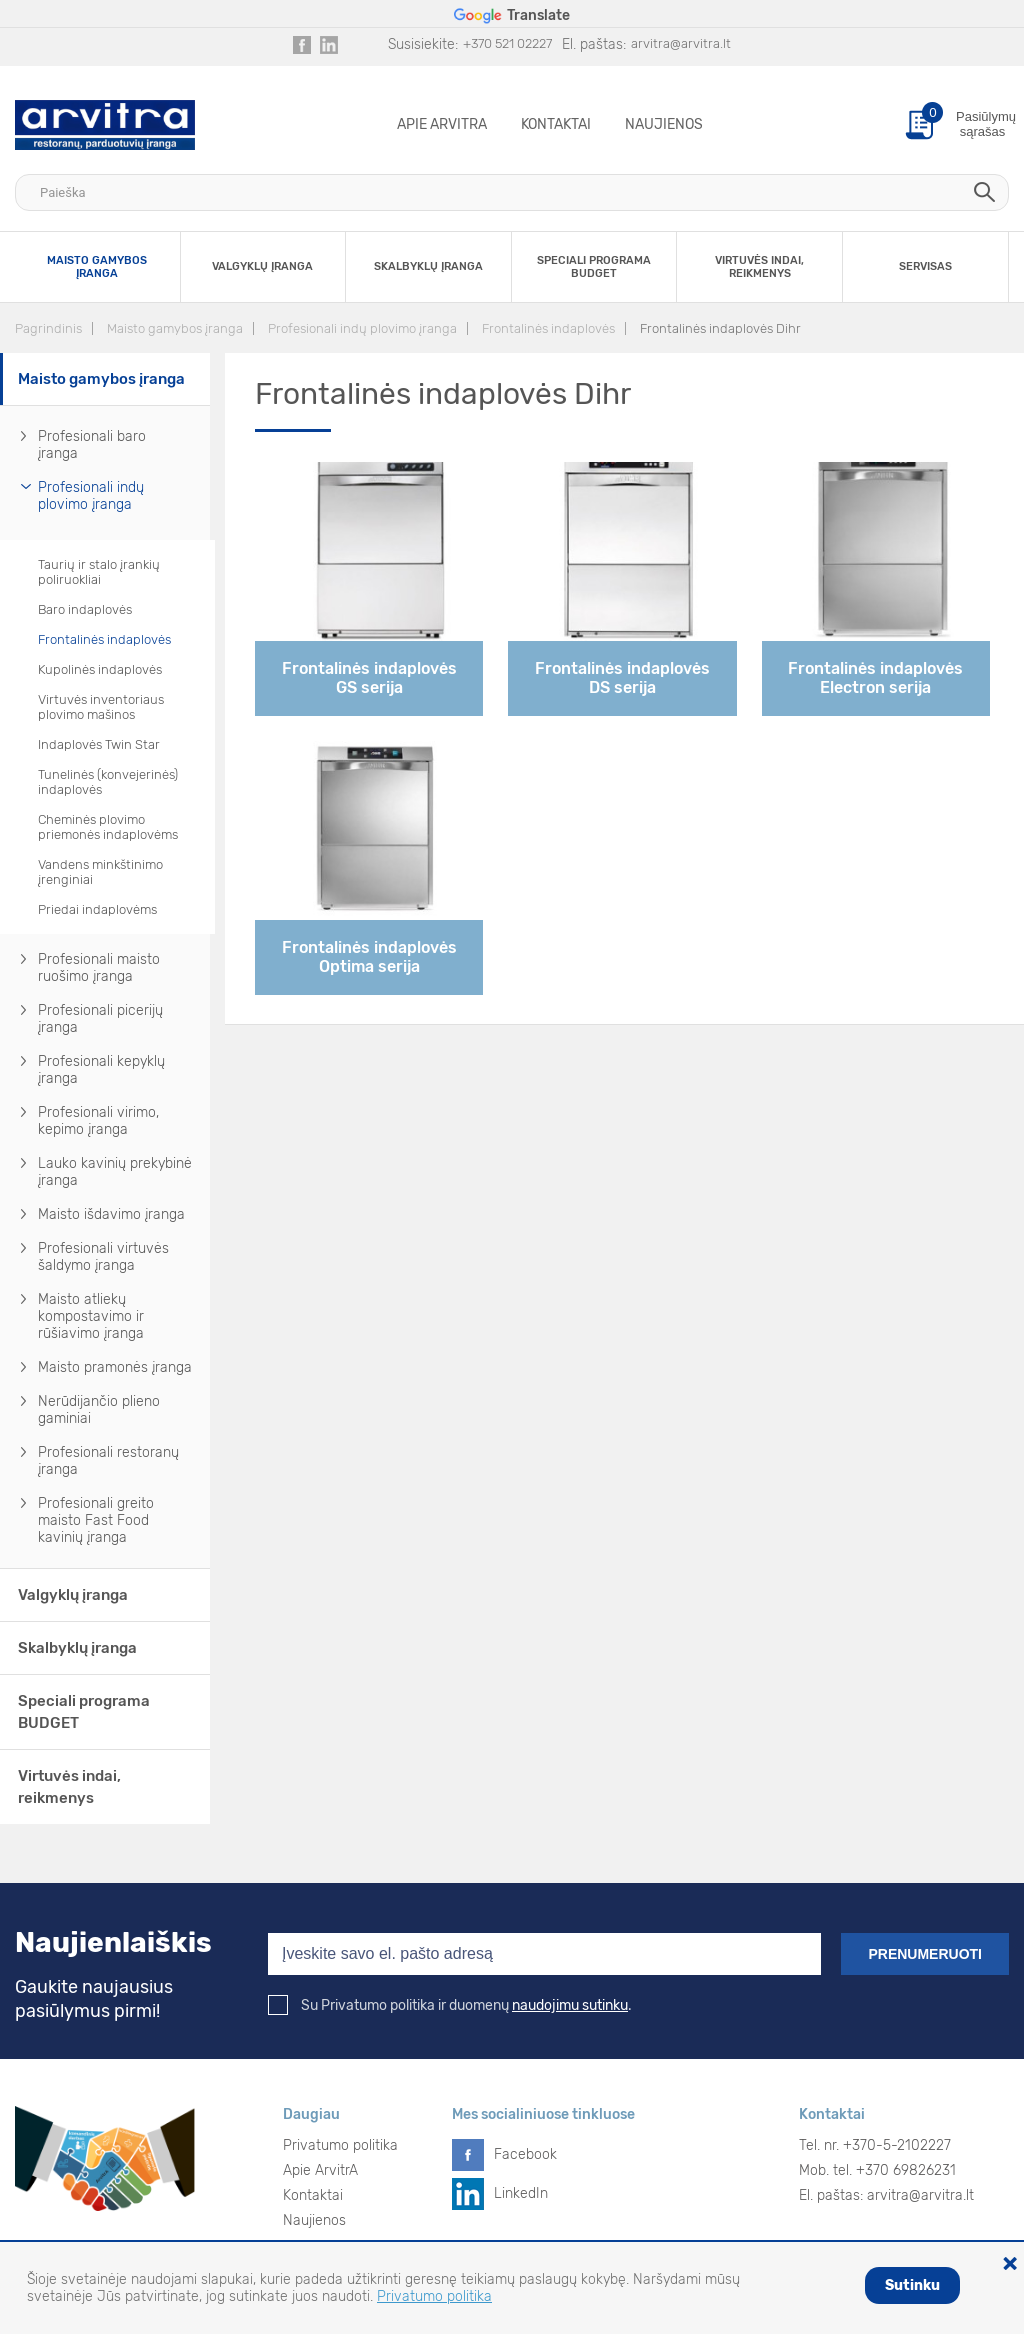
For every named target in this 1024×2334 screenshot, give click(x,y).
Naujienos (664, 124)
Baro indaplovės (85, 609)
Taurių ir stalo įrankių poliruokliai (99, 572)
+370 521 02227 (507, 43)
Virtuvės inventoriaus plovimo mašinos (101, 707)
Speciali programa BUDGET (84, 1712)
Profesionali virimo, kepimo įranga (98, 1121)
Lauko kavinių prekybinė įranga (115, 1172)
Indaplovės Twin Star (99, 744)
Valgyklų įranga (73, 1595)
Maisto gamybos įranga (175, 328)
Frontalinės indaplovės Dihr (720, 328)
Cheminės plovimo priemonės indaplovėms (108, 827)
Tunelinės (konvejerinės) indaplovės (108, 782)
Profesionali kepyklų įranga (101, 1070)
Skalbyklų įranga (77, 1648)
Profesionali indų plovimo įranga (362, 328)
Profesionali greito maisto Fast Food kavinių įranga (96, 1520)
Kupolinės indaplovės (100, 669)
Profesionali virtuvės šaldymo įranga (103, 1257)
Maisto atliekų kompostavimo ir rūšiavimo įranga (91, 1316)
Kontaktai (556, 124)
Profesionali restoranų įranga (108, 1461)
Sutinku (912, 2285)
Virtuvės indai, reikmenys (69, 1787)
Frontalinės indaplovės (548, 328)
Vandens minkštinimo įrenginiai (100, 872)
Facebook (525, 2154)
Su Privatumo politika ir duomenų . (450, 2005)
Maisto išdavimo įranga (111, 1214)
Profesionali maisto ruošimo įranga (99, 968)
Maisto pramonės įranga (115, 1367)
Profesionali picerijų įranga (100, 1019)
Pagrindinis (48, 328)
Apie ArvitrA (442, 124)
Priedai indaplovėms (97, 909)
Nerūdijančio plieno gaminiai (99, 1410)
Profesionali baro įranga (92, 445)
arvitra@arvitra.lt (681, 43)
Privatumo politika (340, 2145)
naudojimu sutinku (570, 2005)
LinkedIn (521, 2193)
